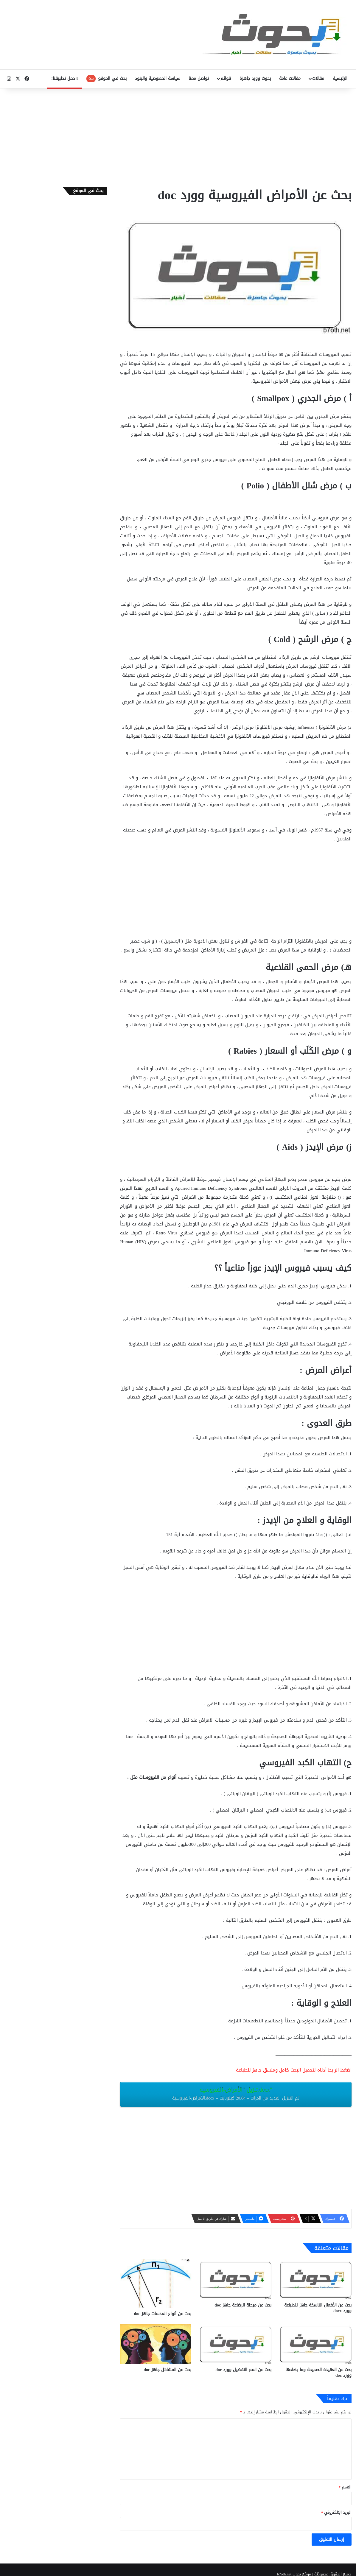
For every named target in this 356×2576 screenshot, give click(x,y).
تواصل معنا (199, 78)
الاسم (345, 2487)
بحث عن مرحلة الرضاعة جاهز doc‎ (242, 2305)
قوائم (225, 78)
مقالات (318, 78)
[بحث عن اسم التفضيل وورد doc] (235, 2344)
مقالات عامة (290, 78)
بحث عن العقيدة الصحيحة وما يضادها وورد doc (318, 2372)
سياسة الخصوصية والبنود (157, 78)
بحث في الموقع (106, 78)
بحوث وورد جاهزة (255, 78)
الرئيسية (340, 78)
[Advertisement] (178, 136)
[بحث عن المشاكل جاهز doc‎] (155, 2344)
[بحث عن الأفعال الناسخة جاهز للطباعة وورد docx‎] (316, 2279)
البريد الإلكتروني (336, 2512)
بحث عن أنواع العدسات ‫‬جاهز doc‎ (162, 2314)
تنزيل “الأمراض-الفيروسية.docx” (236, 2093)
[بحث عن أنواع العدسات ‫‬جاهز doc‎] (155, 2283)
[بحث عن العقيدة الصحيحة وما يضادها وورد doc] (316, 2344)
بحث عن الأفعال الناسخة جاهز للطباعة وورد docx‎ (318, 2308)
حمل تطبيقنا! (64, 78)
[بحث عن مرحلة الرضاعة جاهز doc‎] (235, 2279)
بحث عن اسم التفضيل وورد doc (243, 2370)
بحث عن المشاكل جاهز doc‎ (167, 2370)
